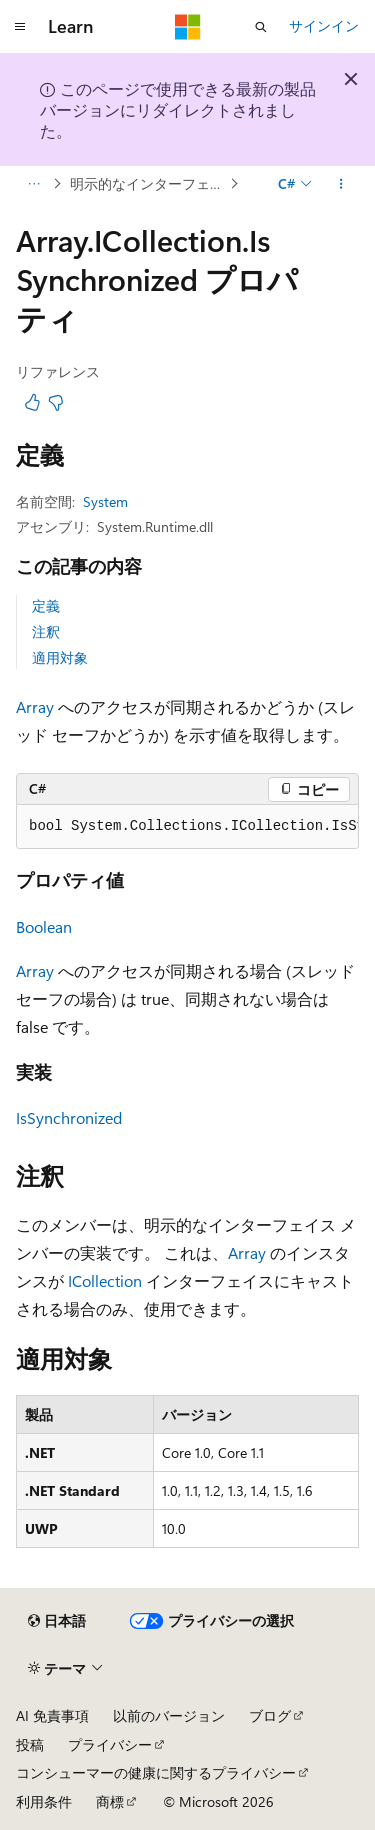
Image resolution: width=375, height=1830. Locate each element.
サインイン (324, 25)
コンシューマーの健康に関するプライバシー (156, 1772)
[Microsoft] (188, 27)
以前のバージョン (169, 1715)
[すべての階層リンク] (33, 184)
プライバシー (110, 1744)
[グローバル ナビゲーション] (20, 27)
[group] (187, 827)
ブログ (270, 1715)
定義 (46, 605)
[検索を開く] (261, 27)
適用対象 (60, 657)
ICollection (105, 1280)
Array (35, 706)
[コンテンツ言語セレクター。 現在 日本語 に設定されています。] (57, 1621)
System (105, 501)
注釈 (46, 631)
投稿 (30, 1744)
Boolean (44, 926)
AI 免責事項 (52, 1715)
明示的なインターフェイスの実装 (148, 183)
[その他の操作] (341, 184)
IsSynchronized (69, 1117)
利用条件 (44, 1801)
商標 (110, 1801)
